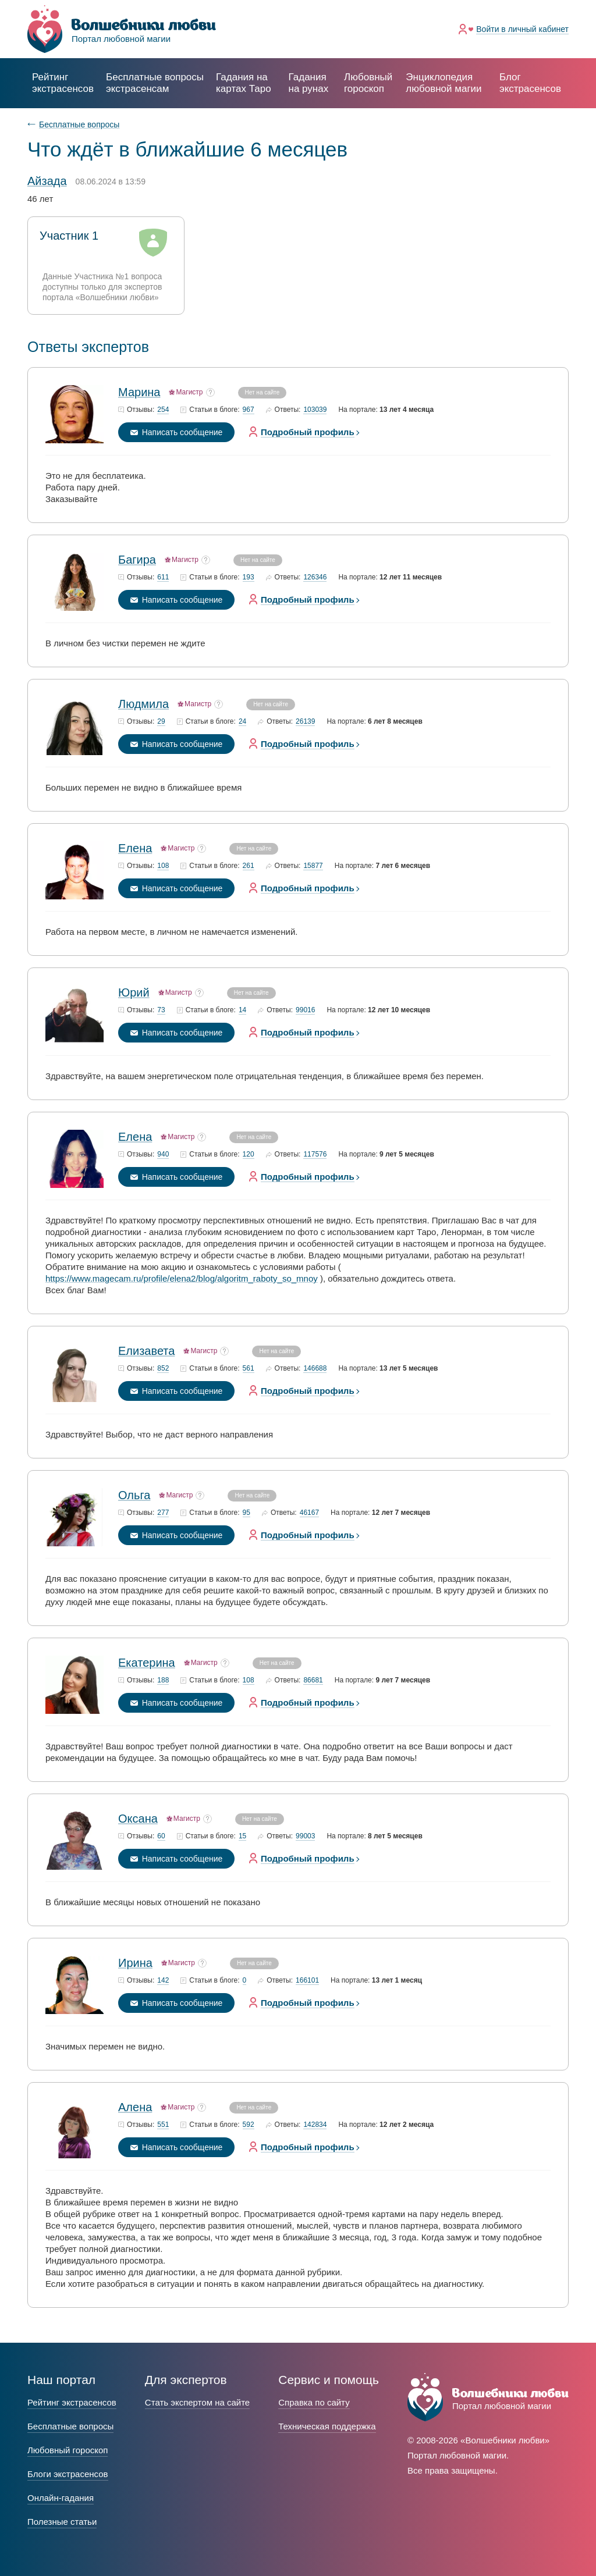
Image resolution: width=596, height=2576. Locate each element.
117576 (315, 1154)
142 (163, 1980)
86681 (312, 1680)
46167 (309, 1513)
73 (161, 1010)
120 (248, 1154)
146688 (315, 1368)
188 (163, 1680)
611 (163, 577)
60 (161, 1836)
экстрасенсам (155, 83)
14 (242, 1010)
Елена (135, 848)
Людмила (143, 704)
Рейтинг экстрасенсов (63, 83)
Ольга (134, 1495)
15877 (312, 866)
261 (248, 866)
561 (248, 1368)
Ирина (135, 1962)
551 (163, 2125)
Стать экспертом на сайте (197, 2402)
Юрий (134, 992)
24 (242, 721)
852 (163, 1368)
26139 (305, 721)
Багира (137, 559)
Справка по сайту (313, 2402)
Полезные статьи (62, 2522)
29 (161, 721)
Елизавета (146, 1350)
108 (163, 866)
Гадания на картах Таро (243, 83)
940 (163, 1154)
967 (248, 410)
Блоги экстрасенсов (67, 2474)
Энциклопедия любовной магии (443, 83)
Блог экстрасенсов (530, 83)
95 (246, 1513)
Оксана (138, 1818)
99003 (305, 1836)
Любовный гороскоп (368, 83)
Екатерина (146, 1662)
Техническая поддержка (326, 2426)
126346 (315, 577)
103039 (315, 410)
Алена (135, 2107)
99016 (305, 1010)
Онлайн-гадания (60, 2498)
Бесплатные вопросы (79, 124)
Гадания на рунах (309, 83)
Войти (522, 29)
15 (242, 1836)
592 (248, 2125)
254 (163, 410)
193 (248, 577)
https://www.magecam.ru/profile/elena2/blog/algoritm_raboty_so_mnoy (181, 1278)
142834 (315, 2125)
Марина (139, 392)
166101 (307, 1980)
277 (163, 1513)
